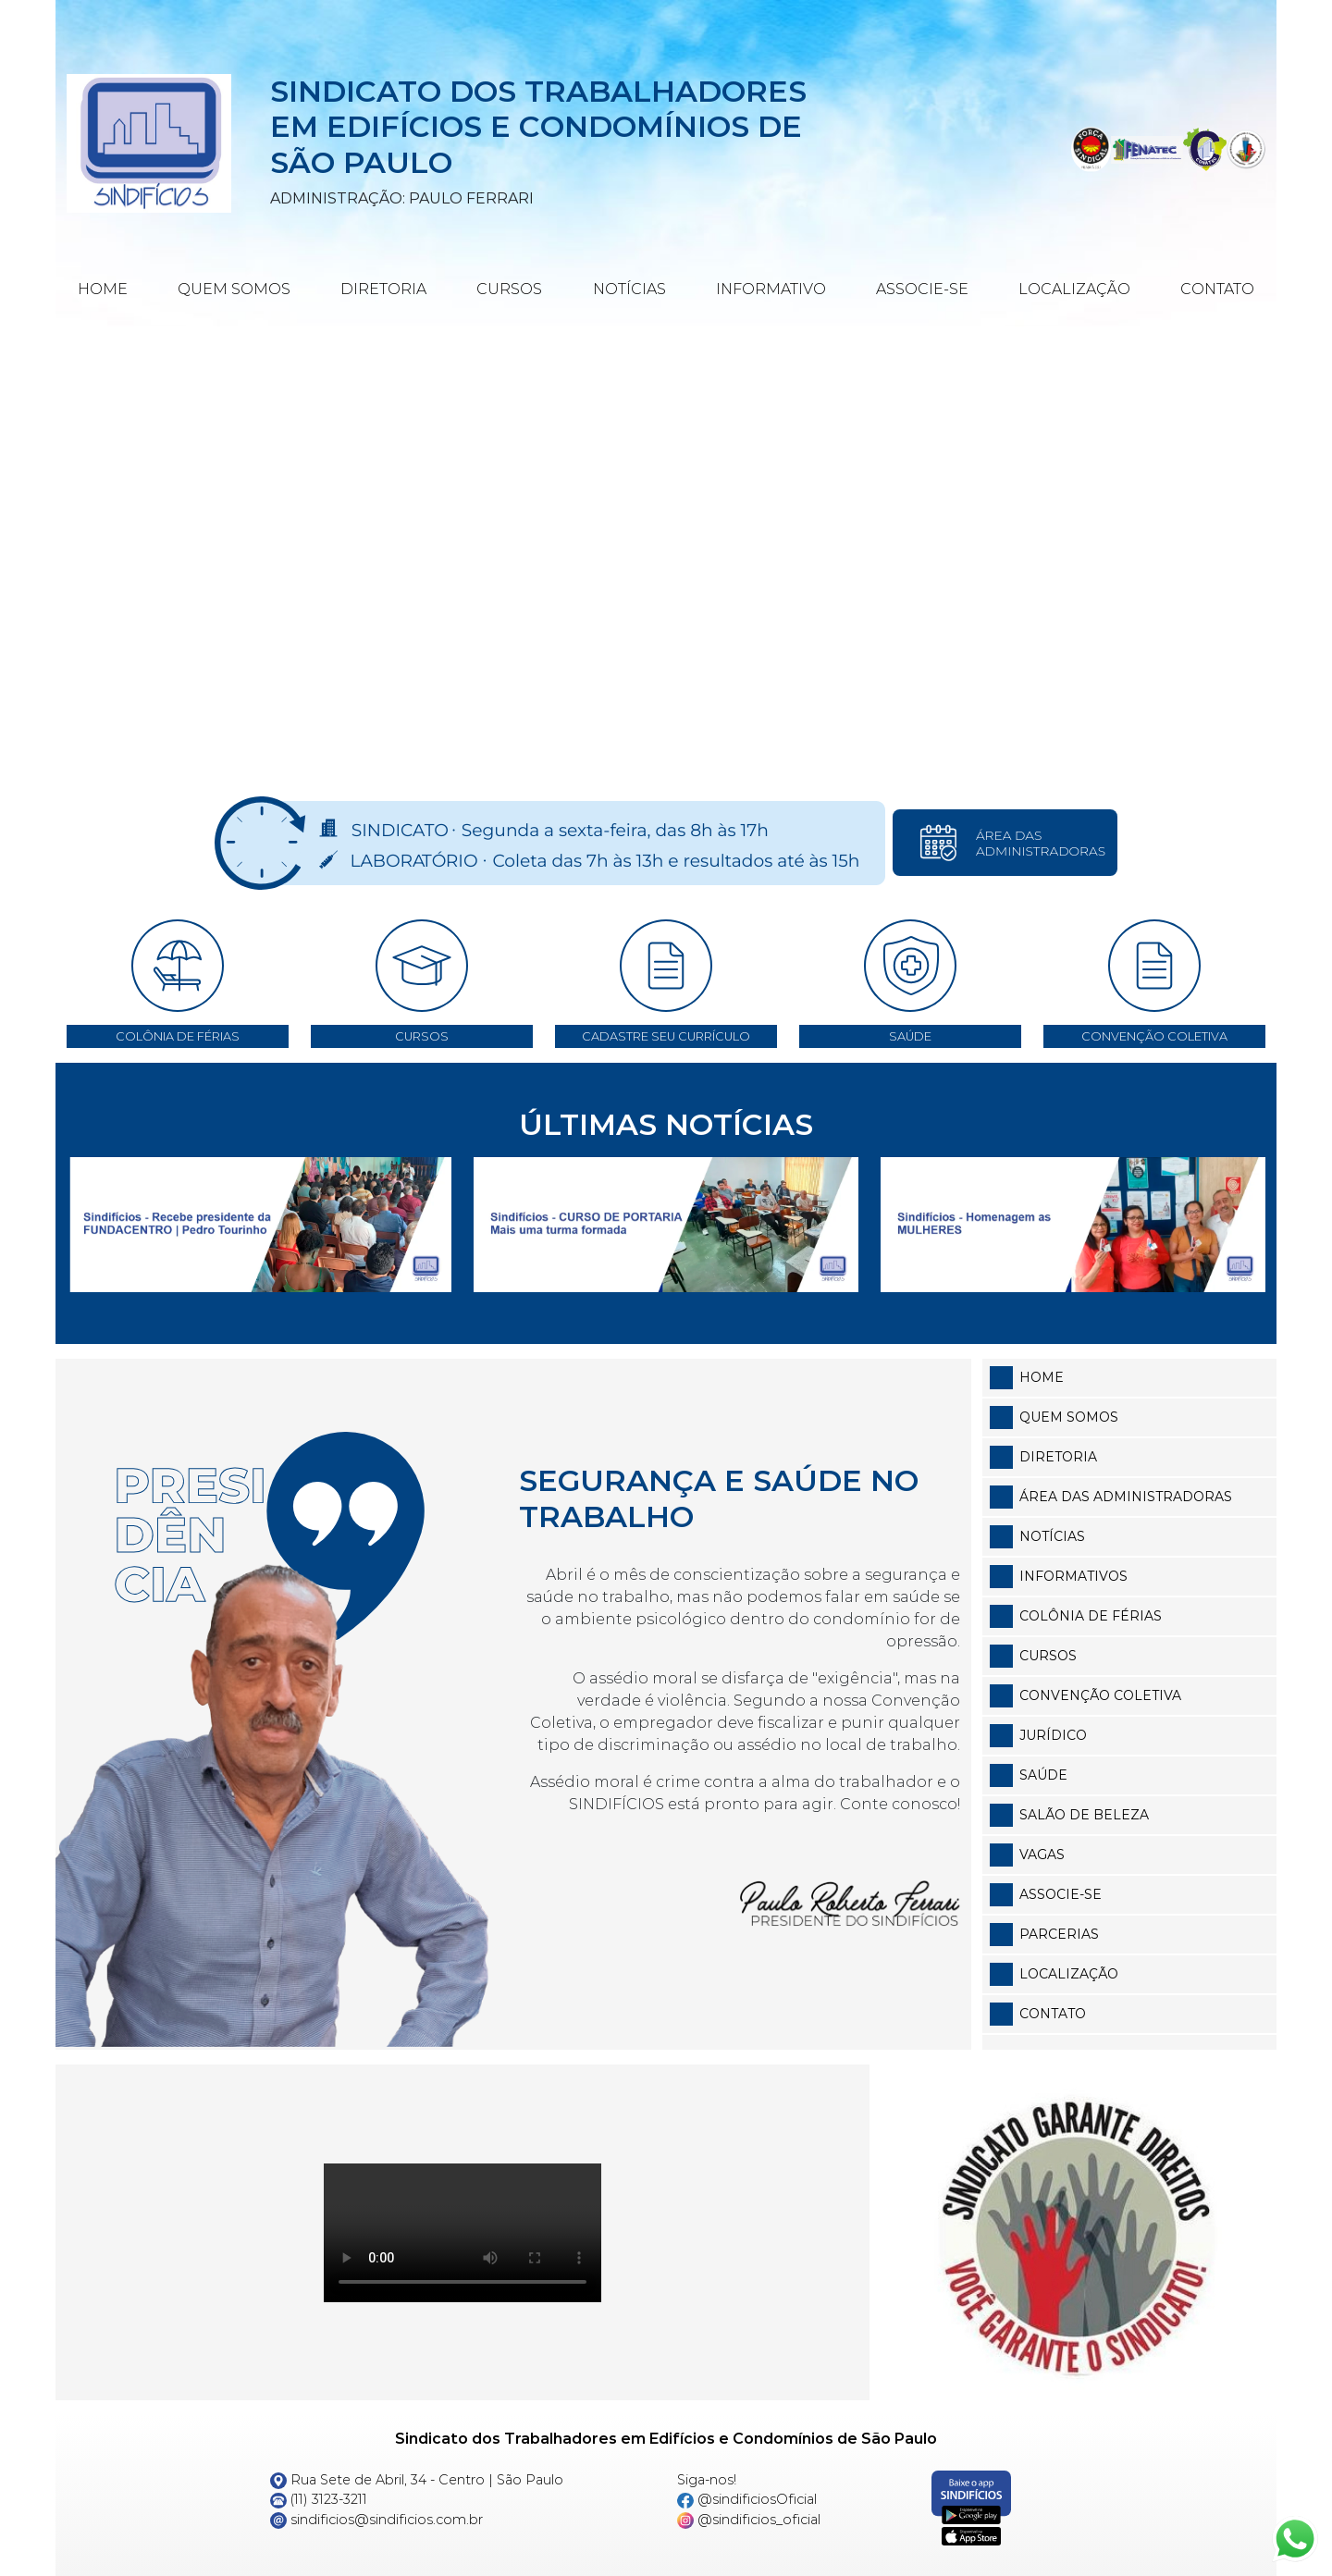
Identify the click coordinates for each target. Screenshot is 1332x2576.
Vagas (1042, 1854)
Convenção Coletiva (1100, 1695)
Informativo (771, 289)
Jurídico (1053, 1735)
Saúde (1043, 1775)
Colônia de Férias (1090, 1616)
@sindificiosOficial (747, 2499)
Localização (1074, 289)
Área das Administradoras (1125, 1496)
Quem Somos (234, 289)
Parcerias (1059, 1934)
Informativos (1073, 1576)
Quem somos (1068, 1417)
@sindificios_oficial (748, 2519)
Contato (1217, 289)
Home (103, 289)
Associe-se (922, 289)
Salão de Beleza (1084, 1814)
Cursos (509, 289)
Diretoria (383, 289)
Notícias (629, 289)
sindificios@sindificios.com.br (376, 2519)
